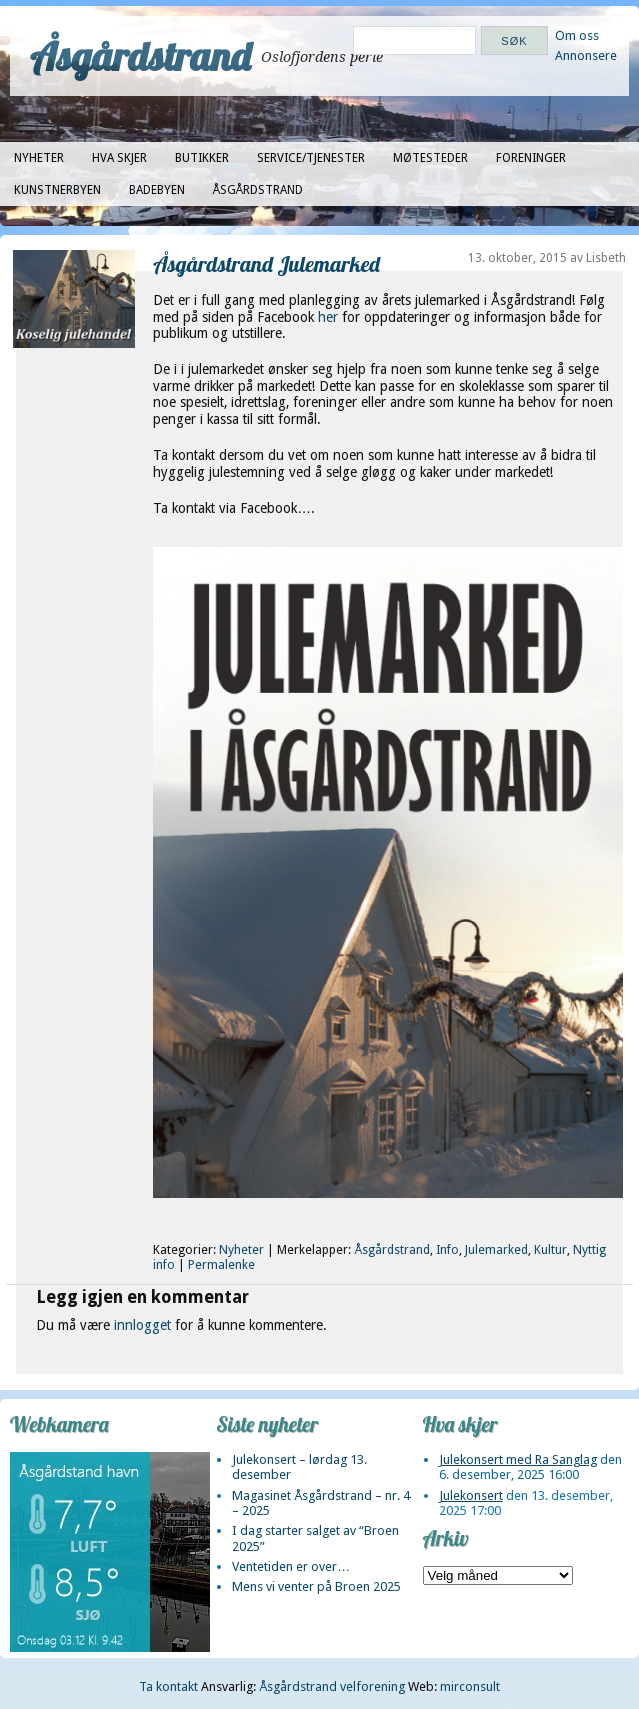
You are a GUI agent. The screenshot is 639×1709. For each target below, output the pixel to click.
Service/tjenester (311, 158)
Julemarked (496, 1250)
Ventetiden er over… (291, 1566)
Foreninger (531, 158)
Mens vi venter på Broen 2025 (316, 1586)
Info (447, 1250)
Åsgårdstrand (140, 56)
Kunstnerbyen (57, 190)
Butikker (202, 158)
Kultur (550, 1250)
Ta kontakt (168, 1686)
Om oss (577, 35)
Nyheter (39, 158)
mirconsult (470, 1686)
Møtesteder (430, 158)
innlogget (142, 1325)
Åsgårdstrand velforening (332, 1686)
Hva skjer (119, 158)
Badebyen (157, 190)
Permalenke (221, 1265)
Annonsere (586, 55)
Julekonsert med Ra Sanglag (518, 1459)
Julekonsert (471, 1495)
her (330, 317)
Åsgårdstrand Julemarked (266, 263)
